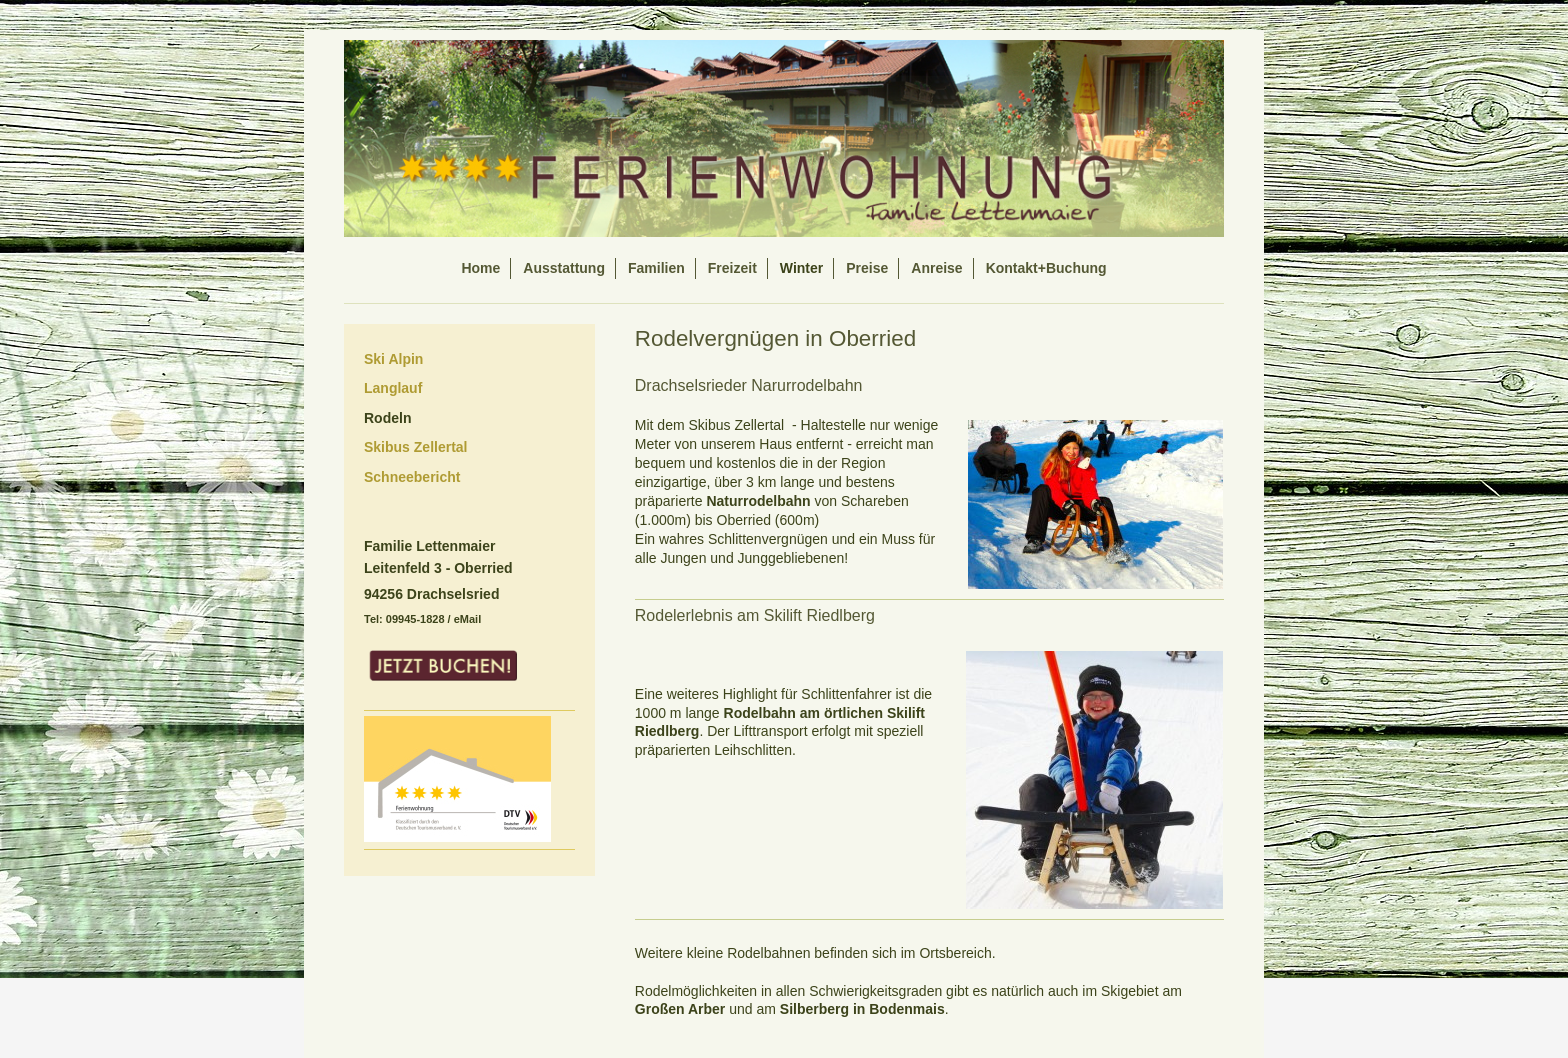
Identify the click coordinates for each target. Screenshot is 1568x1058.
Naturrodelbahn (758, 501)
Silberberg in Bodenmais (862, 1009)
